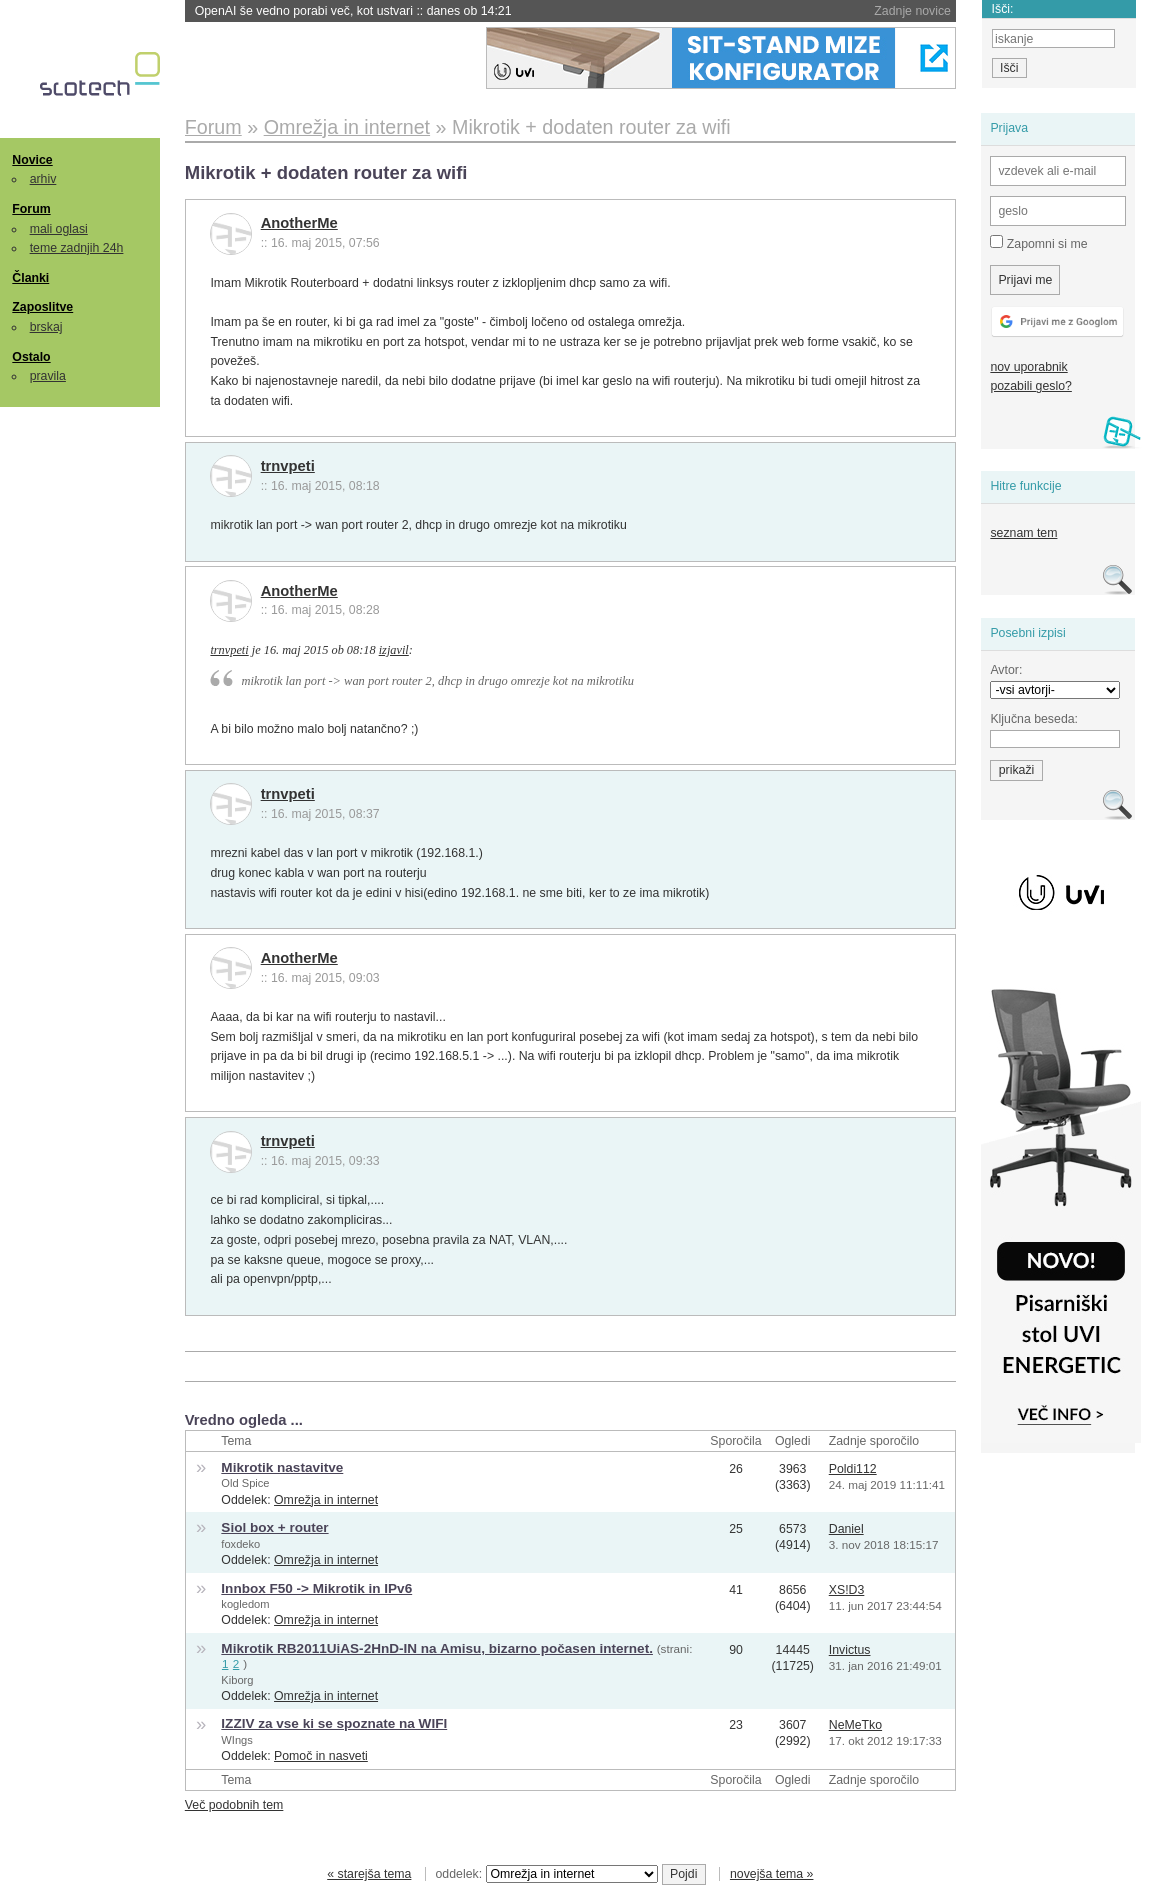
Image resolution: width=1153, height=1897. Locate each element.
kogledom (245, 1604)
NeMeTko (855, 1725)
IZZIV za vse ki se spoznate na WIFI (334, 1723)
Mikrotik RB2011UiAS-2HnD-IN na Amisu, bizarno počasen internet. (437, 1648)
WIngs (236, 1740)
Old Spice (245, 1483)
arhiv (43, 179)
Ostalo (31, 357)
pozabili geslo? (1030, 386)
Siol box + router (274, 1527)
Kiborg (237, 1680)
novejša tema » (772, 1874)
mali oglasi (59, 229)
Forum (31, 209)
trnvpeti (288, 466)
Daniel (846, 1529)
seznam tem (1023, 533)
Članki (30, 278)
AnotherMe (299, 223)
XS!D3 (847, 1590)
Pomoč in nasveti (321, 1756)
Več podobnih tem (234, 1805)
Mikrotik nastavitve (282, 1467)
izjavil (394, 650)
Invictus (850, 1650)
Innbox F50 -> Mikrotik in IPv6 (316, 1588)
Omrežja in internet (326, 1500)
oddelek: (547, 1874)
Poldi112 (853, 1469)
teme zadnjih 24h (77, 248)
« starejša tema (369, 1874)
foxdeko (240, 1544)
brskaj (46, 327)
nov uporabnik (1028, 367)
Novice (32, 160)
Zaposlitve (42, 307)
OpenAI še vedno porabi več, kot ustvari (353, 11)
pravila (48, 376)
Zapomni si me (1038, 243)
